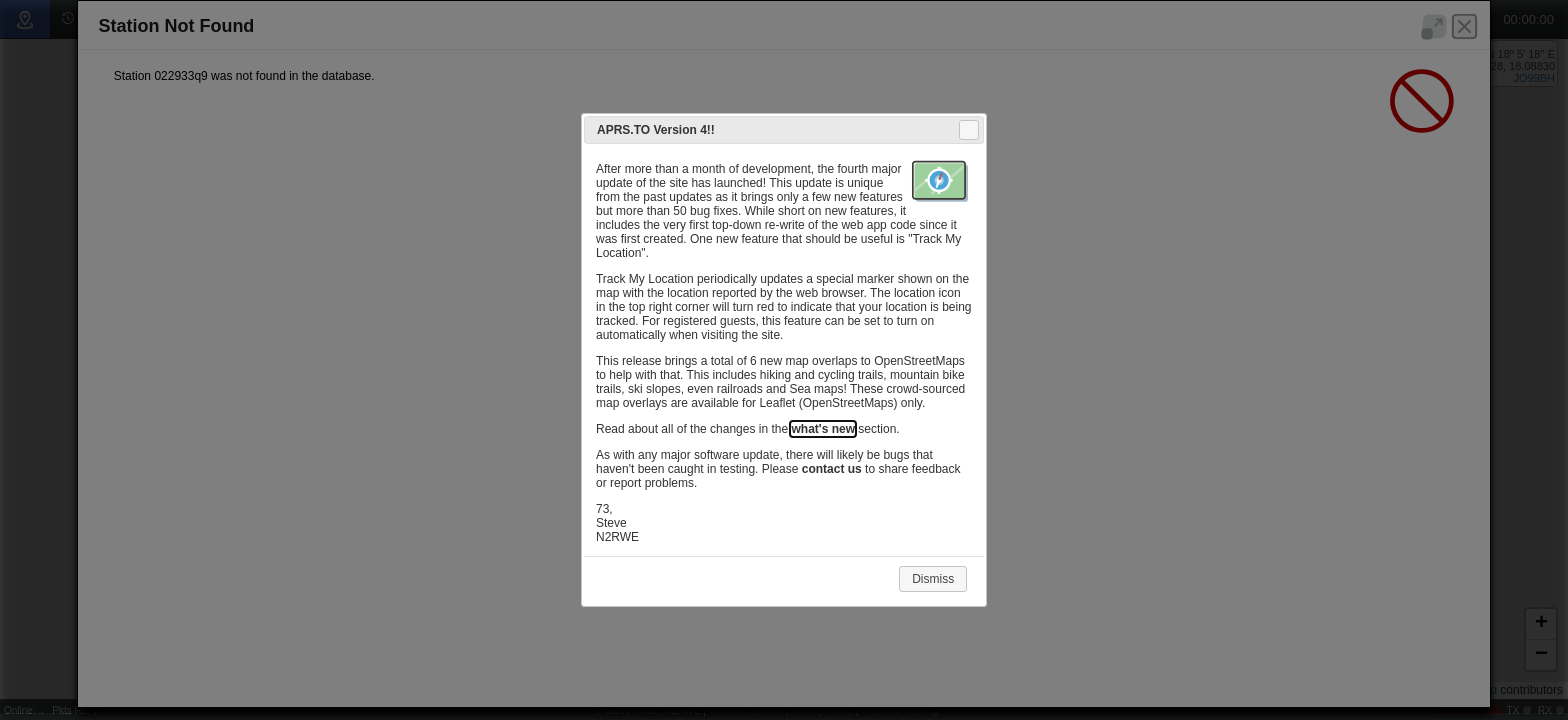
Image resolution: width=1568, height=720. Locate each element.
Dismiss (933, 579)
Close (968, 130)
